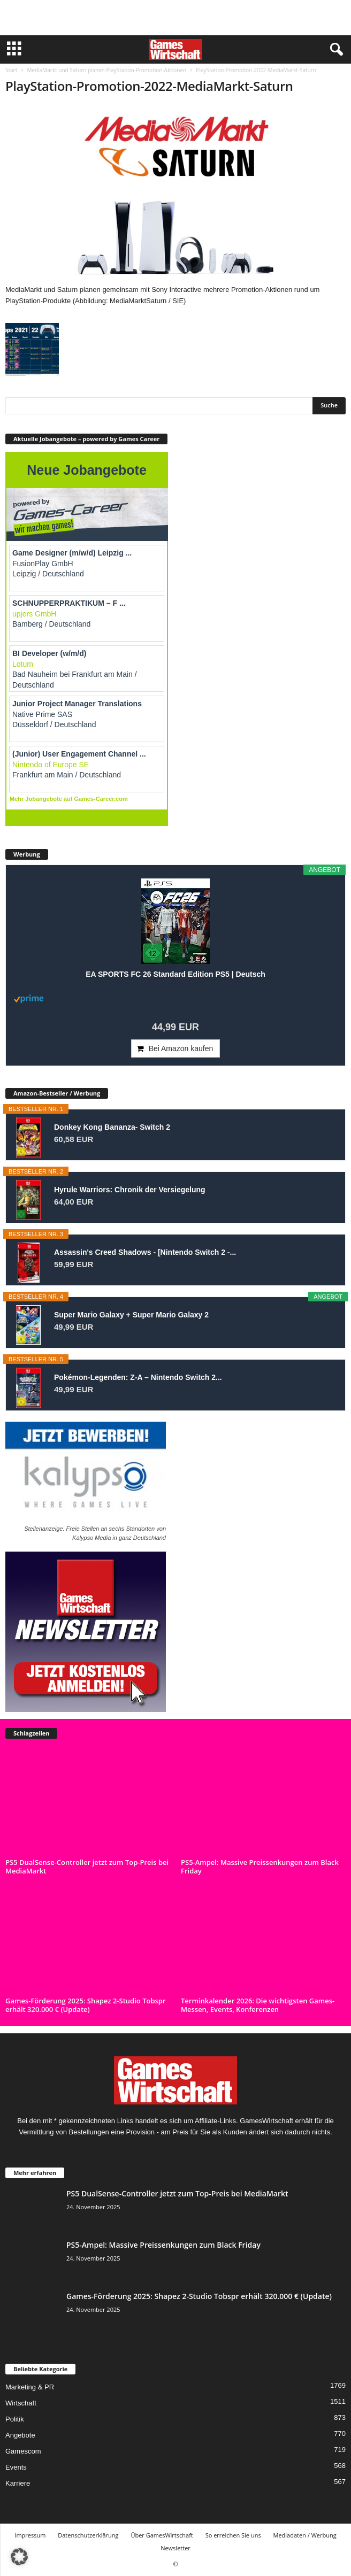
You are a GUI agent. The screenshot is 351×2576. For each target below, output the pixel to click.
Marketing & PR (29, 2387)
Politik (14, 2419)
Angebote (20, 2435)
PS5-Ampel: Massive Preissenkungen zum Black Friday (260, 1866)
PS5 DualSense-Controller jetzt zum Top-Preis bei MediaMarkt (87, 1866)
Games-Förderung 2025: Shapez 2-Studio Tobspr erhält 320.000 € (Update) (85, 2005)
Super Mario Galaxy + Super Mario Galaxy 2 (131, 1314)
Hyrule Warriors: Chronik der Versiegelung (129, 1189)
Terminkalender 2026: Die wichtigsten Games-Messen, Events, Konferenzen (257, 2005)
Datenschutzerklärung (88, 2535)
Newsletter (175, 2548)
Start (11, 70)
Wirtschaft (20, 2403)
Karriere (17, 2483)
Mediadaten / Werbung (305, 2535)
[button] (19, 2557)
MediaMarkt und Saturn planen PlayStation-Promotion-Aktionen (106, 70)
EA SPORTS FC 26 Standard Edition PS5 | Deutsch (175, 974)
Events (16, 2467)
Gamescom (23, 2451)
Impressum (29, 2535)
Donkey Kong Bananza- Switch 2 (112, 1127)
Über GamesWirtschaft (162, 2535)
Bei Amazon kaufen (181, 1048)
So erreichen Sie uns (233, 2535)
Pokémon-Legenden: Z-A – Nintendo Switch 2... (138, 1377)
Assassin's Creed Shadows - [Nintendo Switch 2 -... (145, 1252)
